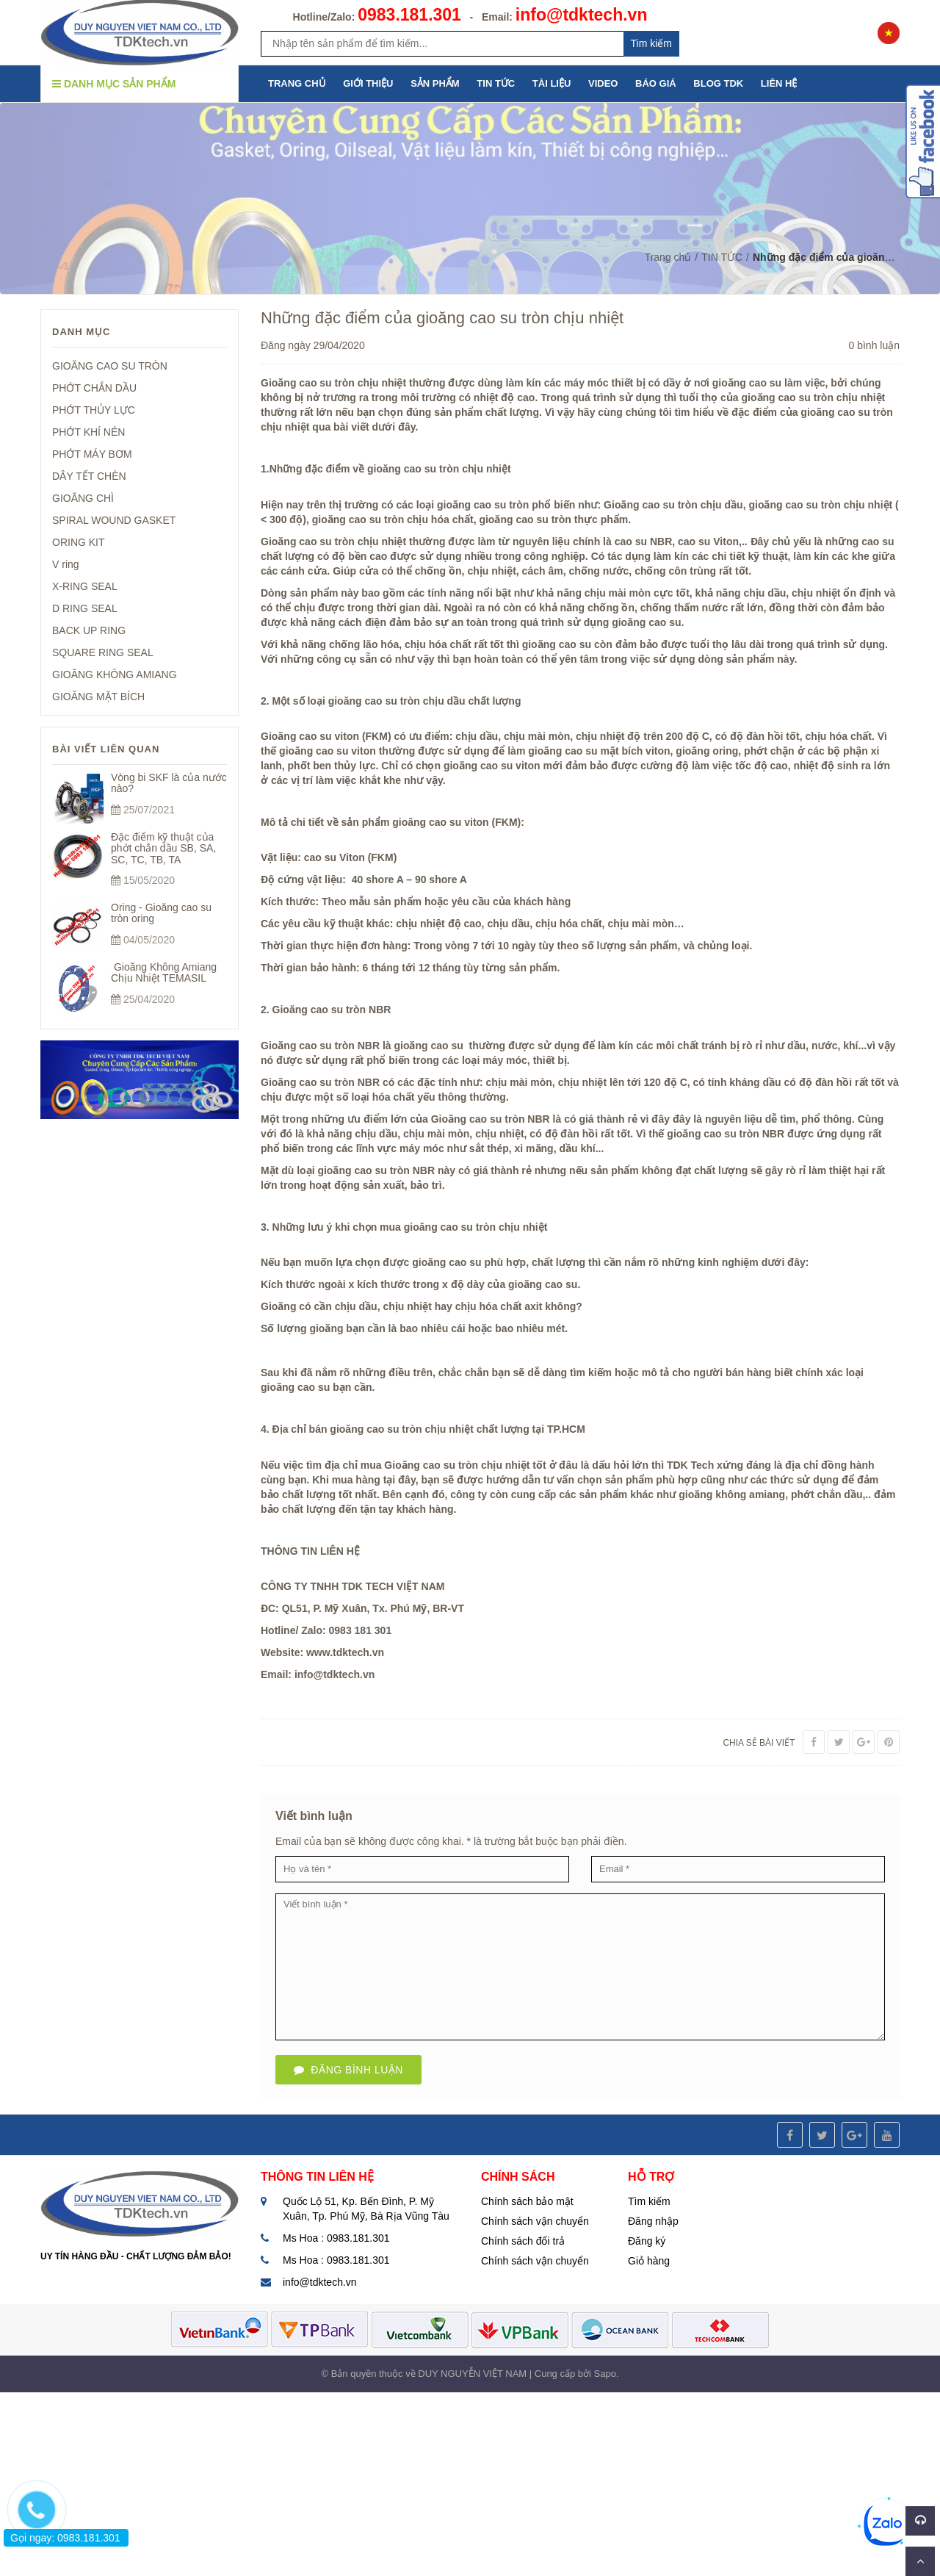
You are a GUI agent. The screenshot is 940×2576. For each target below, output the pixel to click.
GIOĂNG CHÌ (83, 498)
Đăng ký (646, 2241)
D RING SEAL (85, 608)
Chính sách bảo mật (527, 2201)
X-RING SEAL (85, 586)
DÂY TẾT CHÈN (89, 476)
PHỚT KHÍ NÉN (88, 432)
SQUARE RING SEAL (102, 652)
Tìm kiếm (649, 2201)
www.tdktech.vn (345, 1652)
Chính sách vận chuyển (535, 2221)
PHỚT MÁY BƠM (92, 454)
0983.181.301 (409, 14)
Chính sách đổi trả (523, 2241)
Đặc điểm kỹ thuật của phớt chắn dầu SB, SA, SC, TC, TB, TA (163, 848)
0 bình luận (874, 345)
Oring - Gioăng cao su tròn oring (161, 913)
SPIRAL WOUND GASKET (114, 520)
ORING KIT (78, 542)
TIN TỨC (496, 83)
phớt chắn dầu (827, 1494)
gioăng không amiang (732, 1494)
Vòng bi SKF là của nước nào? (169, 782)
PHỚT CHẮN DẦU (94, 388)
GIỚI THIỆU (368, 83)
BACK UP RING (89, 630)
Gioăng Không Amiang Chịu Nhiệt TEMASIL (164, 972)
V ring (65, 564)
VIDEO (603, 83)
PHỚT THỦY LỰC (93, 410)
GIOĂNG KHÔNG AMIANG (114, 674)
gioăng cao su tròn (713, 1134)
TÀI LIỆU (551, 83)
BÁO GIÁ (655, 83)
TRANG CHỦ (297, 83)
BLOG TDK (718, 83)
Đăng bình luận (348, 2070)
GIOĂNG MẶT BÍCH (98, 696)
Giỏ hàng (649, 2261)
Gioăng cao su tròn (309, 383)
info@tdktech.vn (582, 14)
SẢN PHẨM (435, 83)
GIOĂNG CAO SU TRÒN (109, 366)
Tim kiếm (651, 43)
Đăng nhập (653, 2221)
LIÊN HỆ (779, 83)
